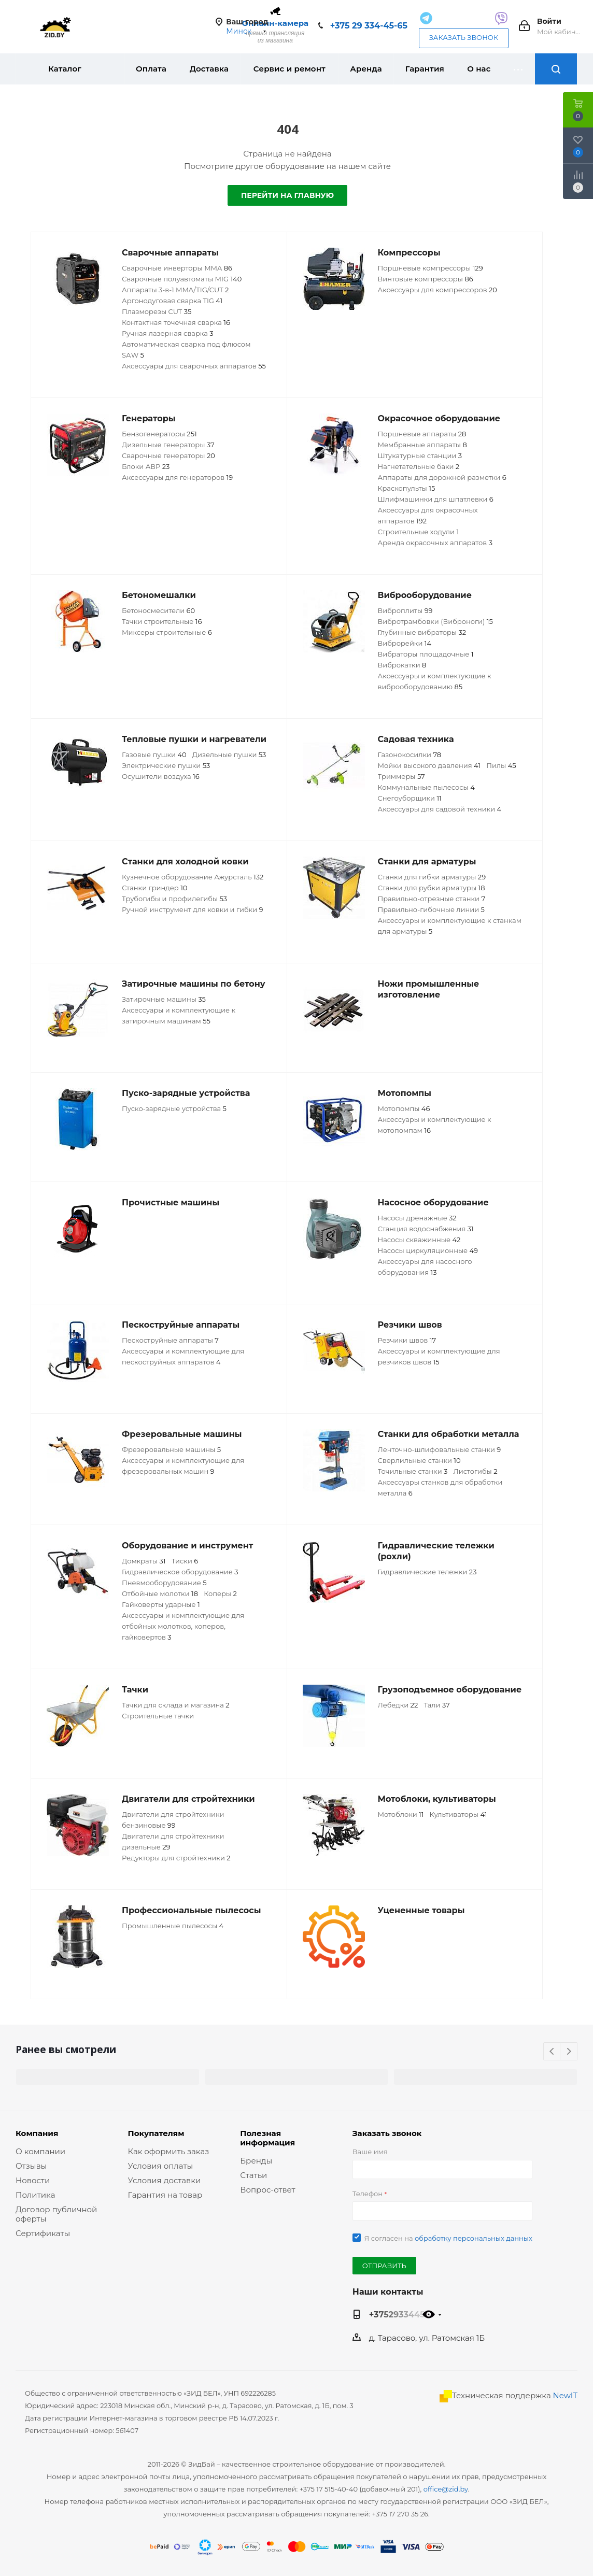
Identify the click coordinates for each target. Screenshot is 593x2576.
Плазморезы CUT (156, 311)
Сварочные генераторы (168, 455)
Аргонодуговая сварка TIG (172, 300)
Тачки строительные (162, 621)
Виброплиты (405, 610)
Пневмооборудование (164, 1582)
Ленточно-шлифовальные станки (439, 1449)
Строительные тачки (158, 1716)
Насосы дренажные (417, 1218)
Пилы (501, 765)
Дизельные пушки (229, 754)
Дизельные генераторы (168, 444)
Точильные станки (413, 1471)
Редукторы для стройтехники (176, 1858)
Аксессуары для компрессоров (437, 290)
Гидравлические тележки (427, 1572)
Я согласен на (448, 2238)
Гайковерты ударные (161, 1604)
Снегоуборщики (410, 798)
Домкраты (143, 1561)
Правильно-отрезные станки (432, 898)
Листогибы (475, 1471)
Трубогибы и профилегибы (174, 898)
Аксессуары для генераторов (177, 477)
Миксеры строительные (167, 632)
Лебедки (398, 1705)
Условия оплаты (160, 2166)
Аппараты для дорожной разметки (442, 477)
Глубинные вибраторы (422, 632)
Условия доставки (164, 2180)
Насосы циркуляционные (428, 1250)
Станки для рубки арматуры (431, 888)
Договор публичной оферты (56, 2214)
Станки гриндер (154, 888)
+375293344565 (402, 2314)
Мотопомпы (404, 1108)
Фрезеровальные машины (171, 1449)
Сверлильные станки (419, 1460)
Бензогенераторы (159, 434)
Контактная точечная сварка (176, 322)
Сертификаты (43, 2233)
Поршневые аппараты (422, 434)
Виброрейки (405, 643)
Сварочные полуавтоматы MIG (182, 279)
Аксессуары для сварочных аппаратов (194, 366)
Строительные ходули (418, 532)
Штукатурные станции (420, 455)
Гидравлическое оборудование (180, 1572)
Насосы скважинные (419, 1239)
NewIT (565, 2395)
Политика (35, 2195)
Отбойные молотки (160, 1593)
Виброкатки (402, 665)
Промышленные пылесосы (172, 1926)
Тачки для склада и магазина (176, 1705)
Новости (33, 2180)
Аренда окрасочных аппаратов (435, 542)
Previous (552, 2052)
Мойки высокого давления (429, 765)
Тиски (185, 1561)
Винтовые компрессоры (425, 279)
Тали (437, 1705)
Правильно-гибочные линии (431, 909)
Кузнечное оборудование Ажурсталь (192, 877)
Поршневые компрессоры (430, 268)
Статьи (253, 2175)
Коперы (220, 1593)
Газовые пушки (154, 754)
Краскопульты (406, 488)
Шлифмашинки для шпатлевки (435, 499)
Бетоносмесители (158, 610)
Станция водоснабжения (426, 1229)
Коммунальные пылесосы (426, 787)
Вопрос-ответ (267, 2190)
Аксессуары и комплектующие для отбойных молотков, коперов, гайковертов (183, 1626)
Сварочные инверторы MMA (177, 268)
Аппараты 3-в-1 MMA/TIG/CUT (175, 290)
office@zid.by (445, 2489)
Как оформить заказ (168, 2151)
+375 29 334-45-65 (368, 26)
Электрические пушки (166, 765)
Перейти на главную (287, 195)
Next (568, 2052)
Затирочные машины (164, 999)
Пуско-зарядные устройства (174, 1108)
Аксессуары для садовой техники (440, 809)
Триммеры (401, 776)
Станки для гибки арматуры (432, 877)
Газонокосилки (410, 754)
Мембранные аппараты (422, 444)
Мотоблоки (401, 1814)
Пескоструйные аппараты (170, 1340)
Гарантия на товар (165, 2195)
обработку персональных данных (473, 2238)
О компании (40, 2151)
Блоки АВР (146, 466)
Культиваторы (458, 1814)
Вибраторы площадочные (426, 654)
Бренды (256, 2161)
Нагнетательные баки (419, 466)
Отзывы (31, 2166)
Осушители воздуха (161, 776)
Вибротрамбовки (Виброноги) (435, 621)
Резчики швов (407, 1340)
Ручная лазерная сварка (168, 333)
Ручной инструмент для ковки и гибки (192, 909)
